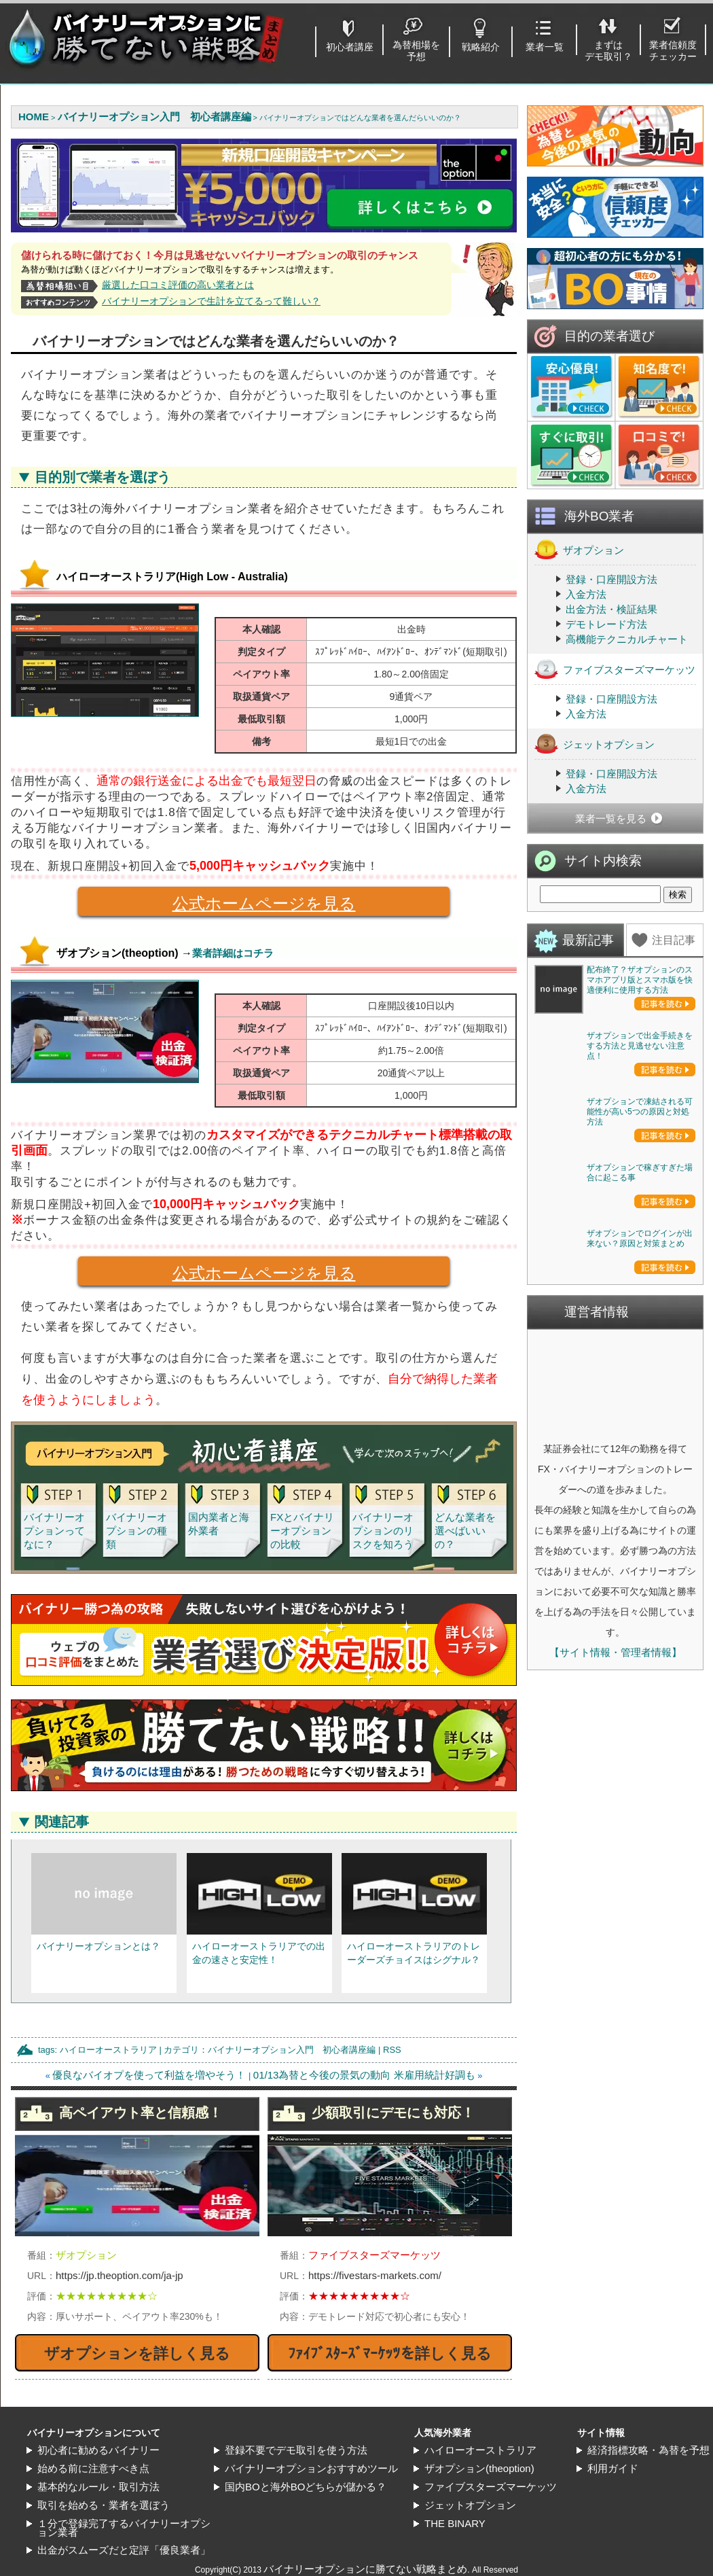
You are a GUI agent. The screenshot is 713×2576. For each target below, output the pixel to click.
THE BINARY (455, 2523)
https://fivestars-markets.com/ (374, 2275)
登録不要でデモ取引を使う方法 (296, 2450)
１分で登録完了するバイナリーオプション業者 (124, 2528)
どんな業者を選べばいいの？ (465, 1530)
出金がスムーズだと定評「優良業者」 (124, 2550)
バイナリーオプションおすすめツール (311, 2468)
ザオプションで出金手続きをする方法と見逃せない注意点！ (640, 1144)
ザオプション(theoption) (479, 2468)
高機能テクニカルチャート (627, 639)
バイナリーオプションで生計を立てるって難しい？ (211, 301)
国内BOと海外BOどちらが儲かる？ (305, 2486)
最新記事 (588, 940)
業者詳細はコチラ (233, 953)
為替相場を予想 (416, 50)
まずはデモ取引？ (608, 50)
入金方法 (586, 594)
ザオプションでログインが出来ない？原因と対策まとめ (640, 1632)
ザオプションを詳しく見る (137, 2353)
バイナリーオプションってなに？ (54, 1530)
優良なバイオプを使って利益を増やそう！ (149, 2075)
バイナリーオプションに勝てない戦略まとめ (365, 2569)
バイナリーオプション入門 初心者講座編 (292, 2050)
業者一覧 (545, 46)
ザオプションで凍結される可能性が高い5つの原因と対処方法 (640, 1309)
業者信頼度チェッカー (673, 50)
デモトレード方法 (606, 624)
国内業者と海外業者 (218, 1523)
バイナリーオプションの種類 (136, 1530)
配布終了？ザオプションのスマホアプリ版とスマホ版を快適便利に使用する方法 (640, 980)
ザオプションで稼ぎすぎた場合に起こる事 (640, 1468)
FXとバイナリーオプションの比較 (302, 1530)
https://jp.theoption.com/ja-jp (119, 2275)
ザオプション (579, 549)
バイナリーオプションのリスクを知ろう (383, 1530)
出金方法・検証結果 (611, 609)
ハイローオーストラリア (108, 2050)
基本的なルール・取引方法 (98, 2486)
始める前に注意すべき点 (93, 2468)
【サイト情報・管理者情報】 (615, 2046)
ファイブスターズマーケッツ (614, 669)
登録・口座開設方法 (611, 579)
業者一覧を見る (610, 818)
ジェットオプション (594, 744)
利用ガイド (612, 2468)
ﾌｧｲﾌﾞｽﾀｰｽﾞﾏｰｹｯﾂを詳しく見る (390, 2353)
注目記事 (673, 940)
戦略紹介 (481, 46)
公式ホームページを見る (217, 905)
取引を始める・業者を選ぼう (103, 2505)
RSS (392, 2050)
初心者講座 (349, 46)
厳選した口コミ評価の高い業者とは (178, 284)
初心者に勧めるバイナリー (98, 2450)
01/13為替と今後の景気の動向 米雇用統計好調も (364, 2075)
